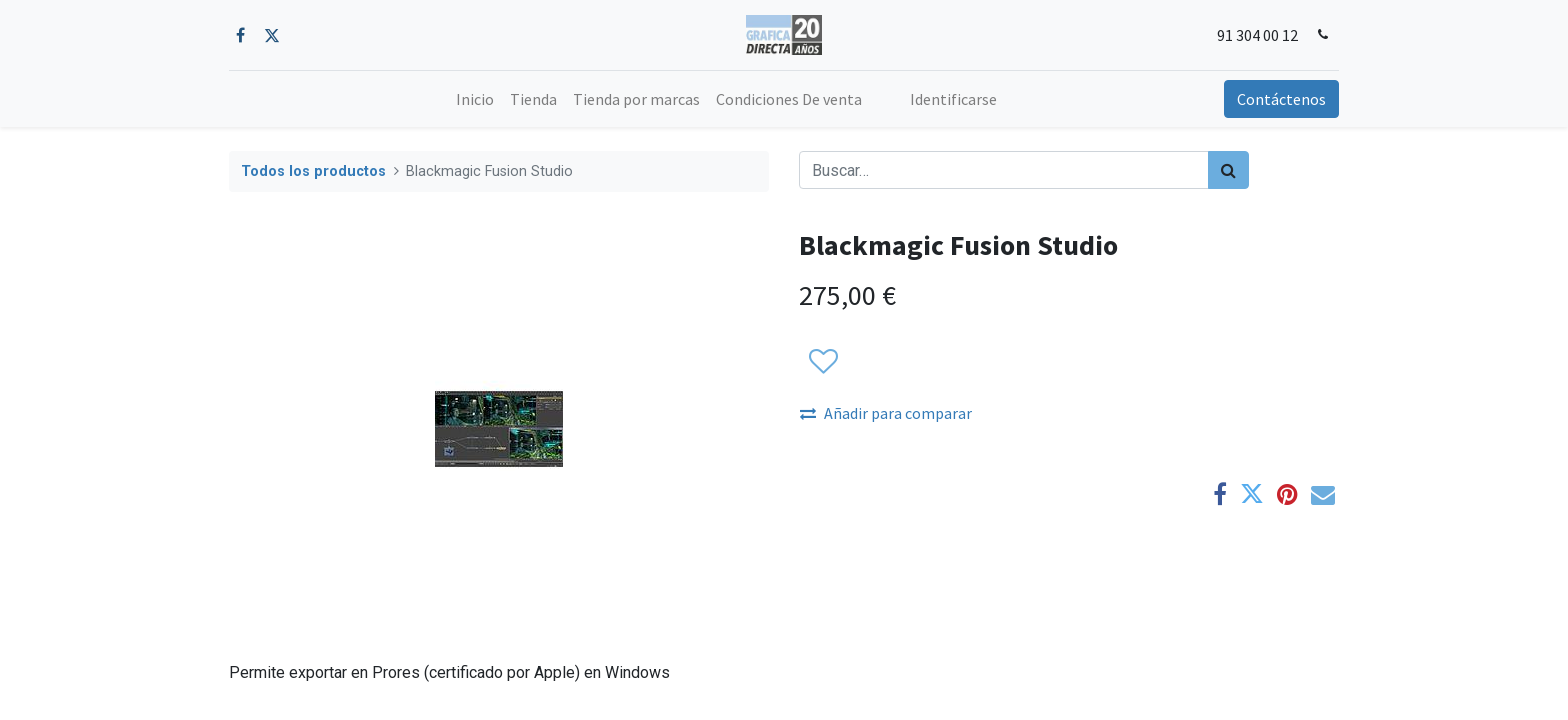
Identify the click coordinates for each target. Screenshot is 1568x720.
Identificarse (953, 99)
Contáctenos (1281, 99)
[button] (822, 362)
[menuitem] (475, 99)
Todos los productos (313, 171)
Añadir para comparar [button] (886, 413)
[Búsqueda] (1228, 170)
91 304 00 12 (1257, 35)
